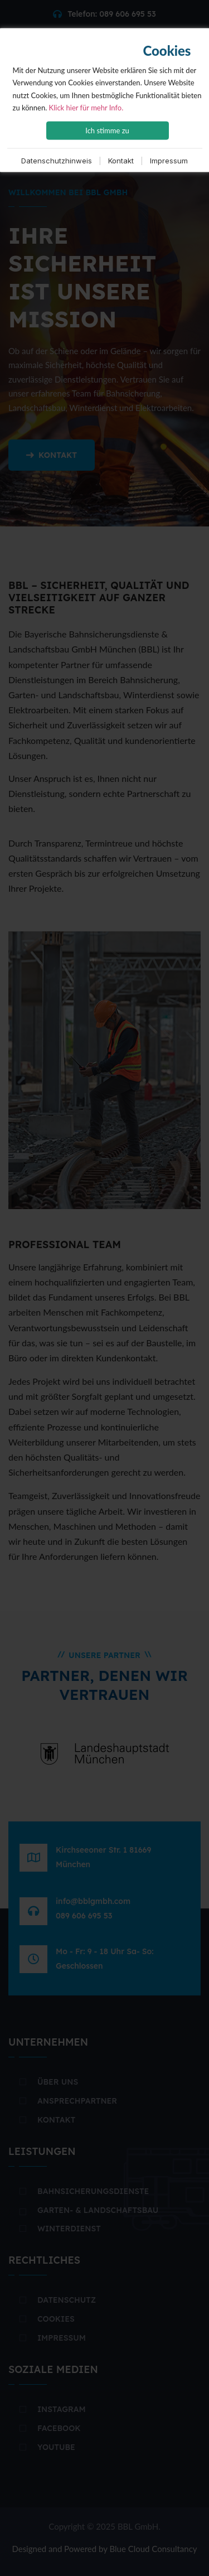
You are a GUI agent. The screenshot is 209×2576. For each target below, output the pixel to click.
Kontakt (121, 160)
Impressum (169, 160)
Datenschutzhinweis (56, 160)
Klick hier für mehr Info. (86, 107)
